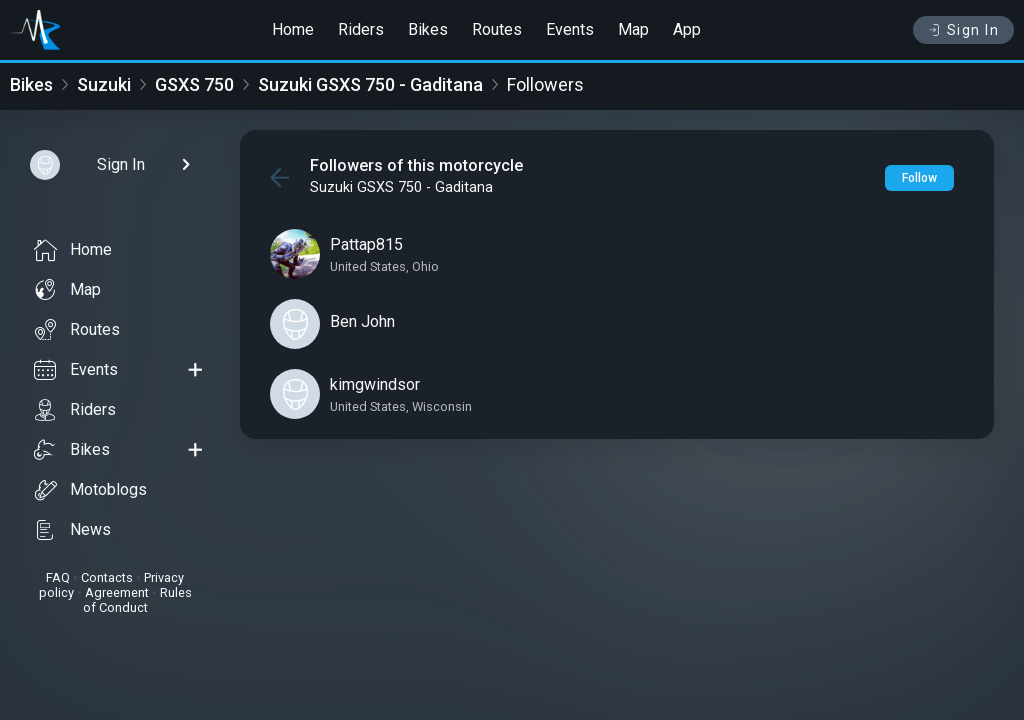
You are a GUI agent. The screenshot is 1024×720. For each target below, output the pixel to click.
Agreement (117, 592)
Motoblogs (90, 490)
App (687, 29)
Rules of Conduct (137, 600)
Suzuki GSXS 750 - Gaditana (370, 84)
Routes (497, 29)
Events (570, 29)
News (72, 530)
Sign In (963, 30)
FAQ (58, 577)
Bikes (428, 29)
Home (293, 29)
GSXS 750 (194, 84)
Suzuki (104, 84)
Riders (361, 29)
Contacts (107, 577)
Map (633, 29)
